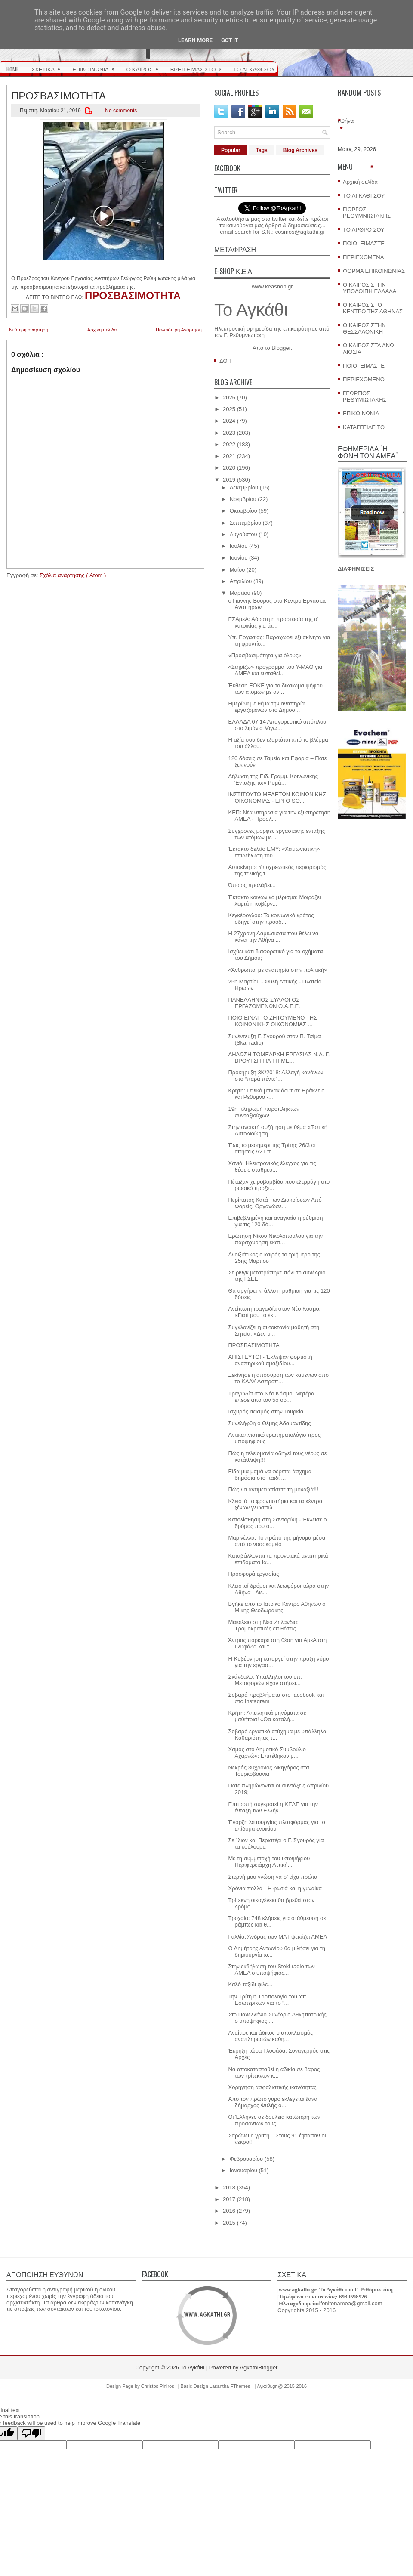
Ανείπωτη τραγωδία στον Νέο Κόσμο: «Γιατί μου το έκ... (274, 1311)
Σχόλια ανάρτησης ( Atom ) (73, 575)
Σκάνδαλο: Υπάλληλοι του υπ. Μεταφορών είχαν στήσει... (265, 1679)
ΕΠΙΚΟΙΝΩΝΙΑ (96, 66)
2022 (229, 444)
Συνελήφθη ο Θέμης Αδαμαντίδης (269, 1423)
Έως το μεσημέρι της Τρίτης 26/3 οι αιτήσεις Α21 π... (271, 1148)
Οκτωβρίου (243, 510)
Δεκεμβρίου (244, 487)
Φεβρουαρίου (246, 2158)
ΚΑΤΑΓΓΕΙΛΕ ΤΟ (364, 427)
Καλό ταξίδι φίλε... (250, 1984)
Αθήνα (346, 121)
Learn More (195, 40)
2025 (229, 409)
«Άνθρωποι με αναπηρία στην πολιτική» (277, 970)
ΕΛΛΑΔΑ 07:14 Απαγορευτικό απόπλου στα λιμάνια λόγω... (277, 724)
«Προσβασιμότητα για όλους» (264, 655)
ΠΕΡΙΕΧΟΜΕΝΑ (363, 257)
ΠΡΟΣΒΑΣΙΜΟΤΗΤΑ (58, 95)
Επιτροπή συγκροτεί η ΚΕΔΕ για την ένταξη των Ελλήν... (272, 1807)
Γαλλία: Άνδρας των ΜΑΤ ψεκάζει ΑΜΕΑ (277, 1936)
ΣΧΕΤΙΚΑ (48, 66)
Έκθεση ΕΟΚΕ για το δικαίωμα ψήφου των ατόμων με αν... (275, 688)
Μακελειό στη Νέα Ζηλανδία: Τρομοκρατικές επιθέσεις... (264, 1625)
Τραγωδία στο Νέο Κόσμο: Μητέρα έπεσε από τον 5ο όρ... (271, 1396)
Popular (230, 150)
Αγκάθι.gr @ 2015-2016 (282, 2386)
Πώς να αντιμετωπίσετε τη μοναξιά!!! (273, 1489)
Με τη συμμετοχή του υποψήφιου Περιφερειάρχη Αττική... (269, 1861)
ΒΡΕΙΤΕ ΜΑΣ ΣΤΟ (198, 66)
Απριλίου (241, 581)
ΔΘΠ (225, 361)
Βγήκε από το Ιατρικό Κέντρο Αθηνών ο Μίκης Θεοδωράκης (276, 1607)
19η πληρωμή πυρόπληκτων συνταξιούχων (263, 1112)
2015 (229, 2223)
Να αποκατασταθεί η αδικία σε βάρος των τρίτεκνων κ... (274, 2072)
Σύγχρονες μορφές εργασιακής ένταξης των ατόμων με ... (276, 834)
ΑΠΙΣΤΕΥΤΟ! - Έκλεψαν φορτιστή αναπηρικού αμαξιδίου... (270, 1360)
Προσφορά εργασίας (253, 1574)
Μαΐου (237, 569)
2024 (229, 420)
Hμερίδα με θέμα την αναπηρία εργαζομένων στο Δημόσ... (266, 706)
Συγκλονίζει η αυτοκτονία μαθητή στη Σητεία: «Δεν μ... (273, 1330)
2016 (229, 2211)
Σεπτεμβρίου (245, 523)
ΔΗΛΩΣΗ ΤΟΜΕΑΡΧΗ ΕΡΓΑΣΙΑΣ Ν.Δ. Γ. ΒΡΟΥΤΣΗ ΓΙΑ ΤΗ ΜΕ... (279, 1057)
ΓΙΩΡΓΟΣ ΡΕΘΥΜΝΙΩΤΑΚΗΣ (367, 212)
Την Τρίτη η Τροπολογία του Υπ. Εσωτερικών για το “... (268, 1999)
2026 (229, 397)
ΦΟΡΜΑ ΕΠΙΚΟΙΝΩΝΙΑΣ (374, 271)
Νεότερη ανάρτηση (28, 329)
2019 (229, 479)
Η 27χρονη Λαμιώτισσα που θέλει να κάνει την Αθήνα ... (273, 936)
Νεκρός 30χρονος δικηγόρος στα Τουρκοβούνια (268, 1770)
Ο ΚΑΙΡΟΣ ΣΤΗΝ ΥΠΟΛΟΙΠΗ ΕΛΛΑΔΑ (370, 287)
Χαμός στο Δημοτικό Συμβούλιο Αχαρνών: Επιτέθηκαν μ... (267, 1752)
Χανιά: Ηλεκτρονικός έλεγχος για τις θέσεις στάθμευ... (272, 1166)
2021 (229, 456)
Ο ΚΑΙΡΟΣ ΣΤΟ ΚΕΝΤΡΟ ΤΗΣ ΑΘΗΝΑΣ (373, 308)
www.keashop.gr (272, 286)
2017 (229, 2199)
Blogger (280, 348)
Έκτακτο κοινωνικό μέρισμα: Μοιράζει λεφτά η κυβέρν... (274, 900)
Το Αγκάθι (251, 309)
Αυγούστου (243, 534)
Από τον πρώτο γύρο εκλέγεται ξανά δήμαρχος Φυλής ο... (272, 2102)
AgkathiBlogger (258, 2367)
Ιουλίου (239, 546)
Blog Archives (300, 150)
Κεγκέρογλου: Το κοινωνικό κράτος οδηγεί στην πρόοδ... (271, 918)
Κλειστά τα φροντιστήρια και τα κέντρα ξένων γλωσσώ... (275, 1504)
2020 (229, 467)
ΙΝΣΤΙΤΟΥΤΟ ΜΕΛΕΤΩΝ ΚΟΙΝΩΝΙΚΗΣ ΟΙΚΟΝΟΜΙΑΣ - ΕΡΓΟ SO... (277, 797)
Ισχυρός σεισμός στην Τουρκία (265, 1411)
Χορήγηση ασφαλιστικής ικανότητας (272, 2087)
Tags (262, 150)
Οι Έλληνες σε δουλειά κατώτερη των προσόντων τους (274, 2120)
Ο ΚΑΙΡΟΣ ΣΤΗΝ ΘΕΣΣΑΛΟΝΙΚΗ (364, 328)
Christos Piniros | (159, 2386)
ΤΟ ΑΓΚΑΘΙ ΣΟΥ (254, 69)
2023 (229, 433)
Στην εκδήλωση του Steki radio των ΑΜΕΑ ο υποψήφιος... (271, 1969)
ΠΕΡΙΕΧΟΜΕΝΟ (364, 379)
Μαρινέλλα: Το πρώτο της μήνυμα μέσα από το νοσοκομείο (276, 1540)
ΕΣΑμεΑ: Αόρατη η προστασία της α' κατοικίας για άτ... (273, 622)
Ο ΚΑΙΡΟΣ (145, 66)
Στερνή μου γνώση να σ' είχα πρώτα (272, 1877)
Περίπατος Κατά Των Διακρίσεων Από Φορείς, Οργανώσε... (274, 1203)
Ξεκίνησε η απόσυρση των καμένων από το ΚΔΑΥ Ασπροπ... (278, 1378)
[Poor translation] (31, 2433)
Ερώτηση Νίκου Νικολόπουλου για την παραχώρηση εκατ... (275, 1239)
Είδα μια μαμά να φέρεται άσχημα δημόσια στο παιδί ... (269, 1474)
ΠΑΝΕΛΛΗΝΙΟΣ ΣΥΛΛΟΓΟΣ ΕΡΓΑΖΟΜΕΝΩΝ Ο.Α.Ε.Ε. (264, 1002)
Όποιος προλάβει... (251, 885)
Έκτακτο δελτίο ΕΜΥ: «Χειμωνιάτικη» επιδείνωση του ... (274, 852)
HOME (12, 69)
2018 (229, 2187)
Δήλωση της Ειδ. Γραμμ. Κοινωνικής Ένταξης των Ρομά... (272, 779)
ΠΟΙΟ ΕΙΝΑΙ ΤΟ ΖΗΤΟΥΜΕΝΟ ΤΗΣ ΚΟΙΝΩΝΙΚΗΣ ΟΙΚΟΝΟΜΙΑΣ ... (272, 1020)
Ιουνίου (239, 557)
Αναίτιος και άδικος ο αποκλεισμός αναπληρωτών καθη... (270, 2035)
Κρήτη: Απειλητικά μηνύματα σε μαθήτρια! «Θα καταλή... (267, 1716)
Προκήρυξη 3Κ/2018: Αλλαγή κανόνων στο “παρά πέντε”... (275, 1075)
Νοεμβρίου (243, 499)
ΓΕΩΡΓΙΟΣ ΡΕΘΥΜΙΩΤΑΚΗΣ (365, 396)
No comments (121, 111)
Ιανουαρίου (243, 2170)
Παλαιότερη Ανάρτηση (179, 329)
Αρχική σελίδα (102, 329)
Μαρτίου (240, 593)
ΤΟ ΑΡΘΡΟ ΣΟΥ (364, 229)
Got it (229, 40)
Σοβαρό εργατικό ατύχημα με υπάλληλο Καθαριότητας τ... (277, 1734)
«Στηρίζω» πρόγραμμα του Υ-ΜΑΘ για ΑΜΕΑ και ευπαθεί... (275, 670)
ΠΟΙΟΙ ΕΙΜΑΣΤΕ (364, 243)
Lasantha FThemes (231, 2386)
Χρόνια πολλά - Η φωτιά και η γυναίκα (275, 1888)
